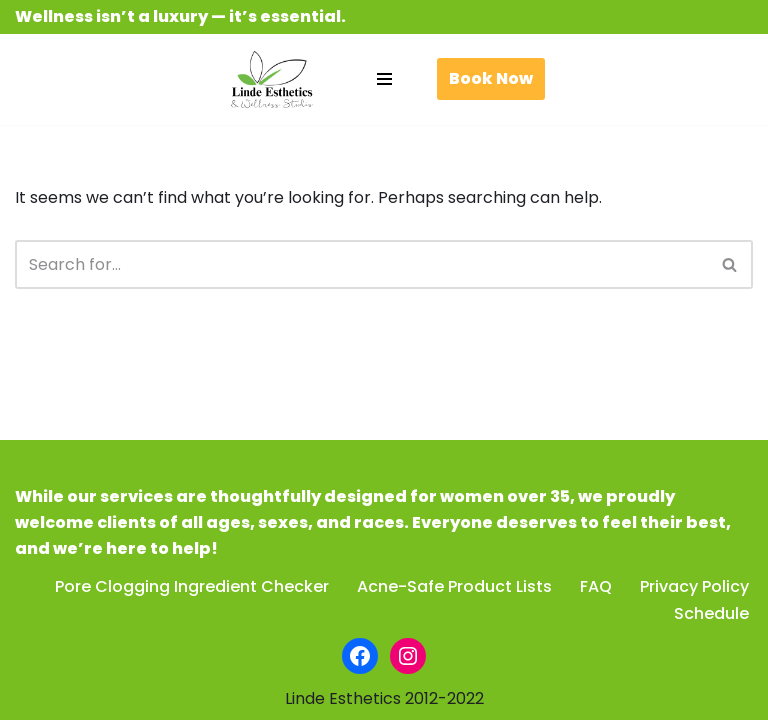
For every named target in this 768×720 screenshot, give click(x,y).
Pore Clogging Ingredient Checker (192, 586)
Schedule (711, 613)
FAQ (596, 586)
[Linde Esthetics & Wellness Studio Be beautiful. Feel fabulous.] (272, 79)
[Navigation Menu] (384, 79)
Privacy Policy (694, 586)
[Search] (361, 264)
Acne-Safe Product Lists (454, 586)
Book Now (491, 78)
